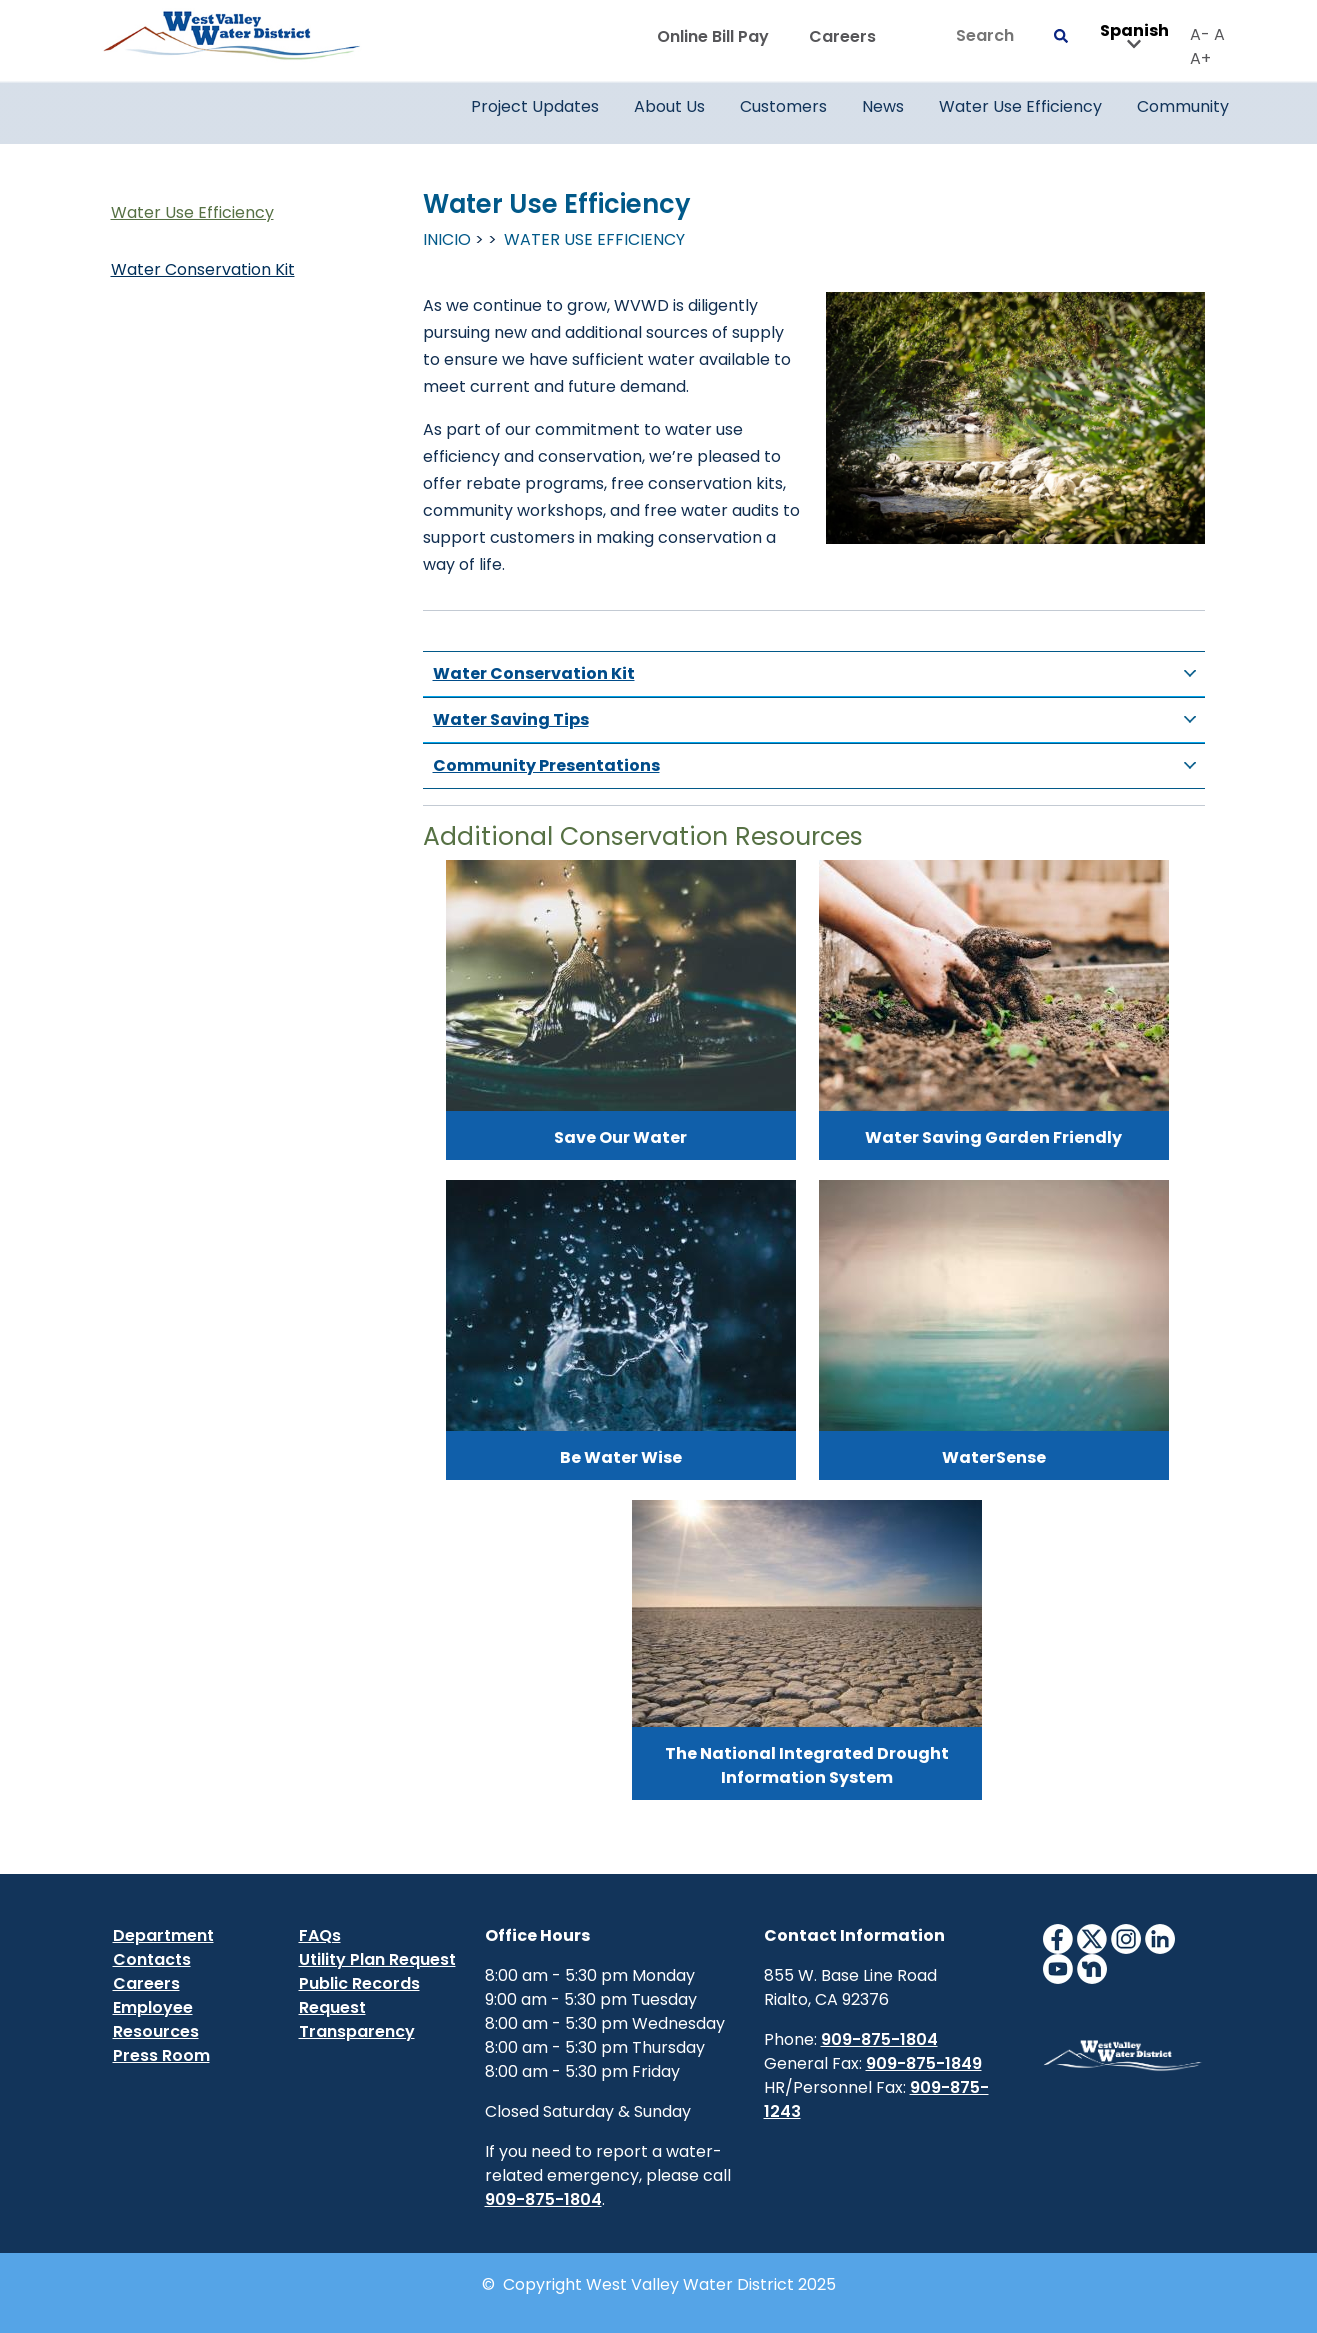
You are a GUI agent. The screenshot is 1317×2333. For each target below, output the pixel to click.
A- (1200, 34)
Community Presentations (819, 766)
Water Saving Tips (819, 720)
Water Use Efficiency (192, 212)
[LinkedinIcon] (1160, 1937)
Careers (842, 36)
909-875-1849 (924, 2063)
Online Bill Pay (713, 36)
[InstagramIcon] (1126, 1937)
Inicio (447, 239)
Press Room (161, 2055)
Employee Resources (156, 2019)
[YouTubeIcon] (1058, 1967)
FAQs (320, 1935)
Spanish (1134, 37)
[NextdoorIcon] (1092, 1967)
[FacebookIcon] (1058, 1937)
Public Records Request (359, 1995)
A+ (1200, 58)
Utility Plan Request (377, 1959)
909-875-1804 (543, 2199)
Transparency (357, 2031)
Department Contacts (163, 1947)
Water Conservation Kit (203, 269)
